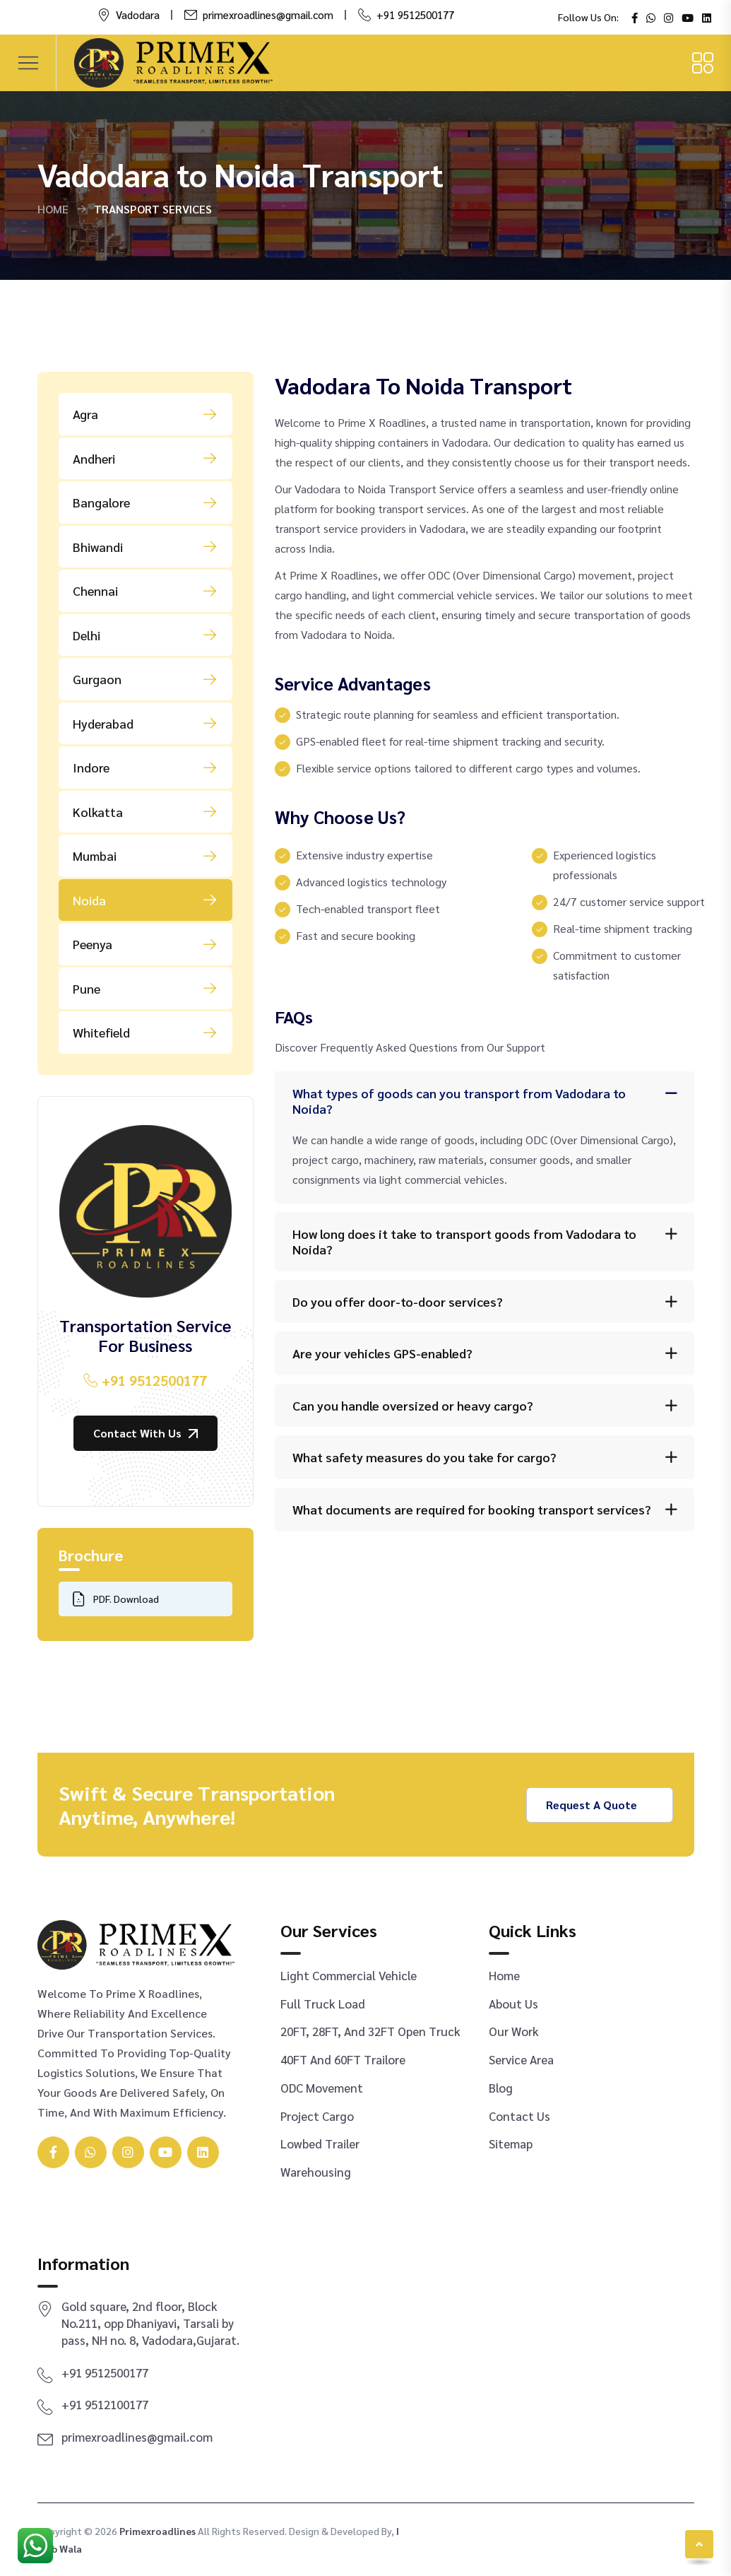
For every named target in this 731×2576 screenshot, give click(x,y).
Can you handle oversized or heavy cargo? (412, 1405)
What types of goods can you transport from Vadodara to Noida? (459, 1101)
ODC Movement (321, 2087)
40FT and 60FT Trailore (342, 2059)
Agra (145, 414)
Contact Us (519, 2116)
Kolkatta (145, 811)
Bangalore (145, 502)
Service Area (521, 2059)
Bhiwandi (145, 546)
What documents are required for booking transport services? (471, 1509)
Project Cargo (317, 2116)
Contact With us (145, 1432)
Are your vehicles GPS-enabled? (382, 1353)
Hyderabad (145, 722)
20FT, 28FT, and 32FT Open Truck (370, 2031)
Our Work (514, 2031)
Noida (145, 899)
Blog (501, 2087)
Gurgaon (145, 679)
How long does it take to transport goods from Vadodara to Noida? (464, 1241)
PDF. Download (116, 1599)
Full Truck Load (322, 2003)
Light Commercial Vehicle (348, 1975)
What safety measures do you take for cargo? (424, 1457)
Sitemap (511, 2143)
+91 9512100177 (104, 2404)
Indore (145, 767)
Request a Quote (599, 1804)
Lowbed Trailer (319, 2143)
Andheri (145, 457)
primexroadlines (157, 2530)
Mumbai (145, 855)
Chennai (145, 590)
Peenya (145, 944)
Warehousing (315, 2172)
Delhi (145, 634)
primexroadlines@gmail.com (268, 14)
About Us (513, 2003)
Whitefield (145, 1032)
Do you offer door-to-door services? (397, 1301)
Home (53, 208)
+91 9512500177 (415, 14)
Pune (145, 988)
